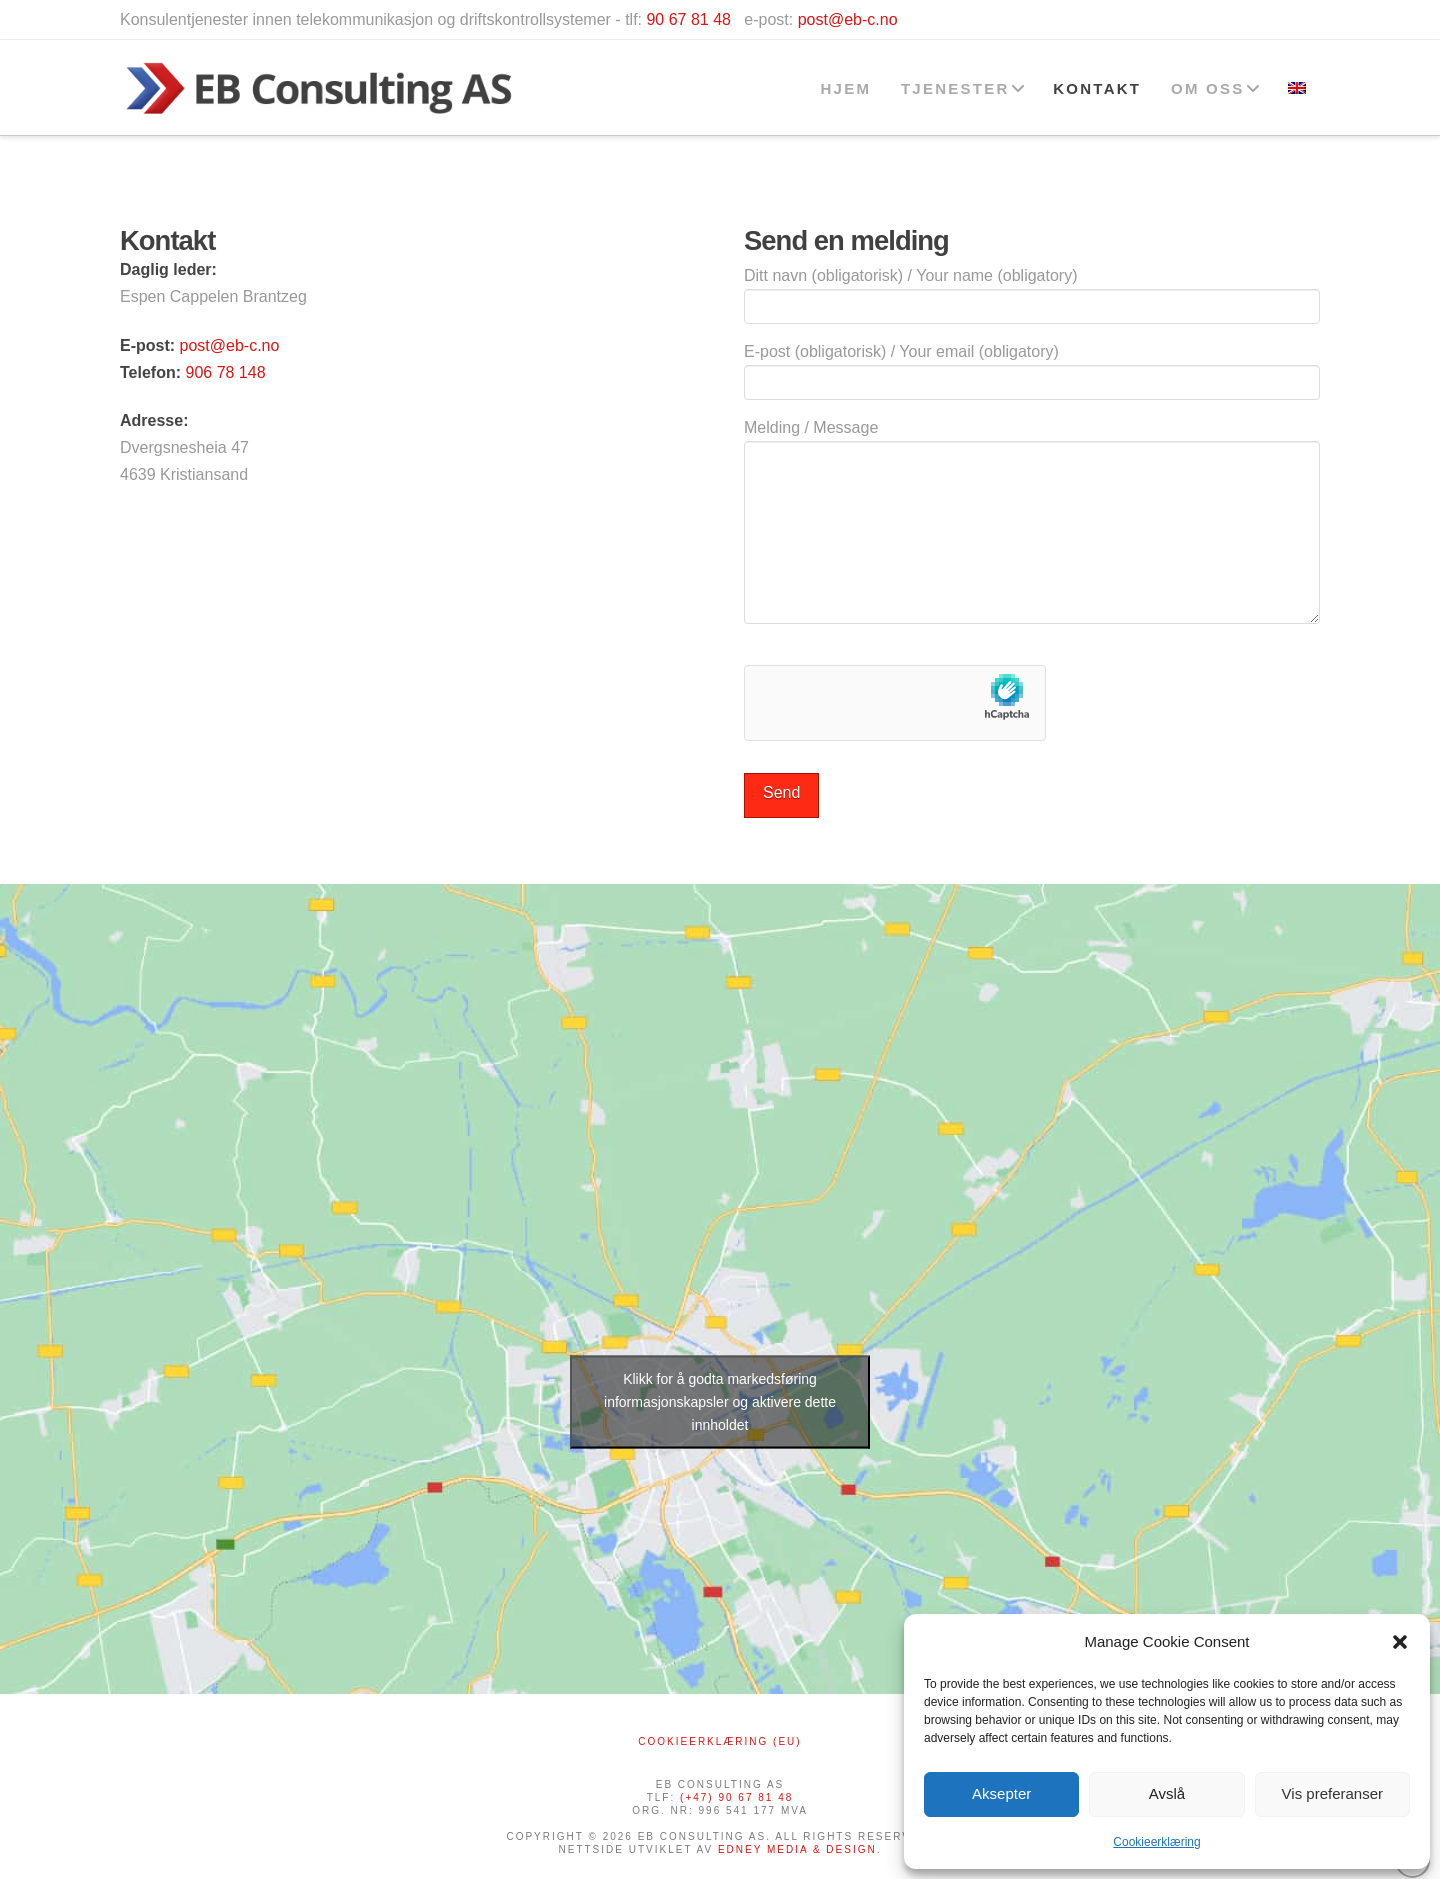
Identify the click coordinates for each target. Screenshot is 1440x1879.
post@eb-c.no (848, 19)
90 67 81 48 (688, 19)
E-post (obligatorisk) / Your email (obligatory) (1032, 368)
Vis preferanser (1332, 1793)
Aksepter (1001, 1793)
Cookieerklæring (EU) (719, 1741)
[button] (1400, 1642)
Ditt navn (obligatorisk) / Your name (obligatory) (1032, 292)
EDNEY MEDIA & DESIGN (797, 1849)
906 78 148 (225, 372)
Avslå (1167, 1793)
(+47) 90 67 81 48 (736, 1797)
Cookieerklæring (1156, 1842)
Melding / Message (1032, 441)
